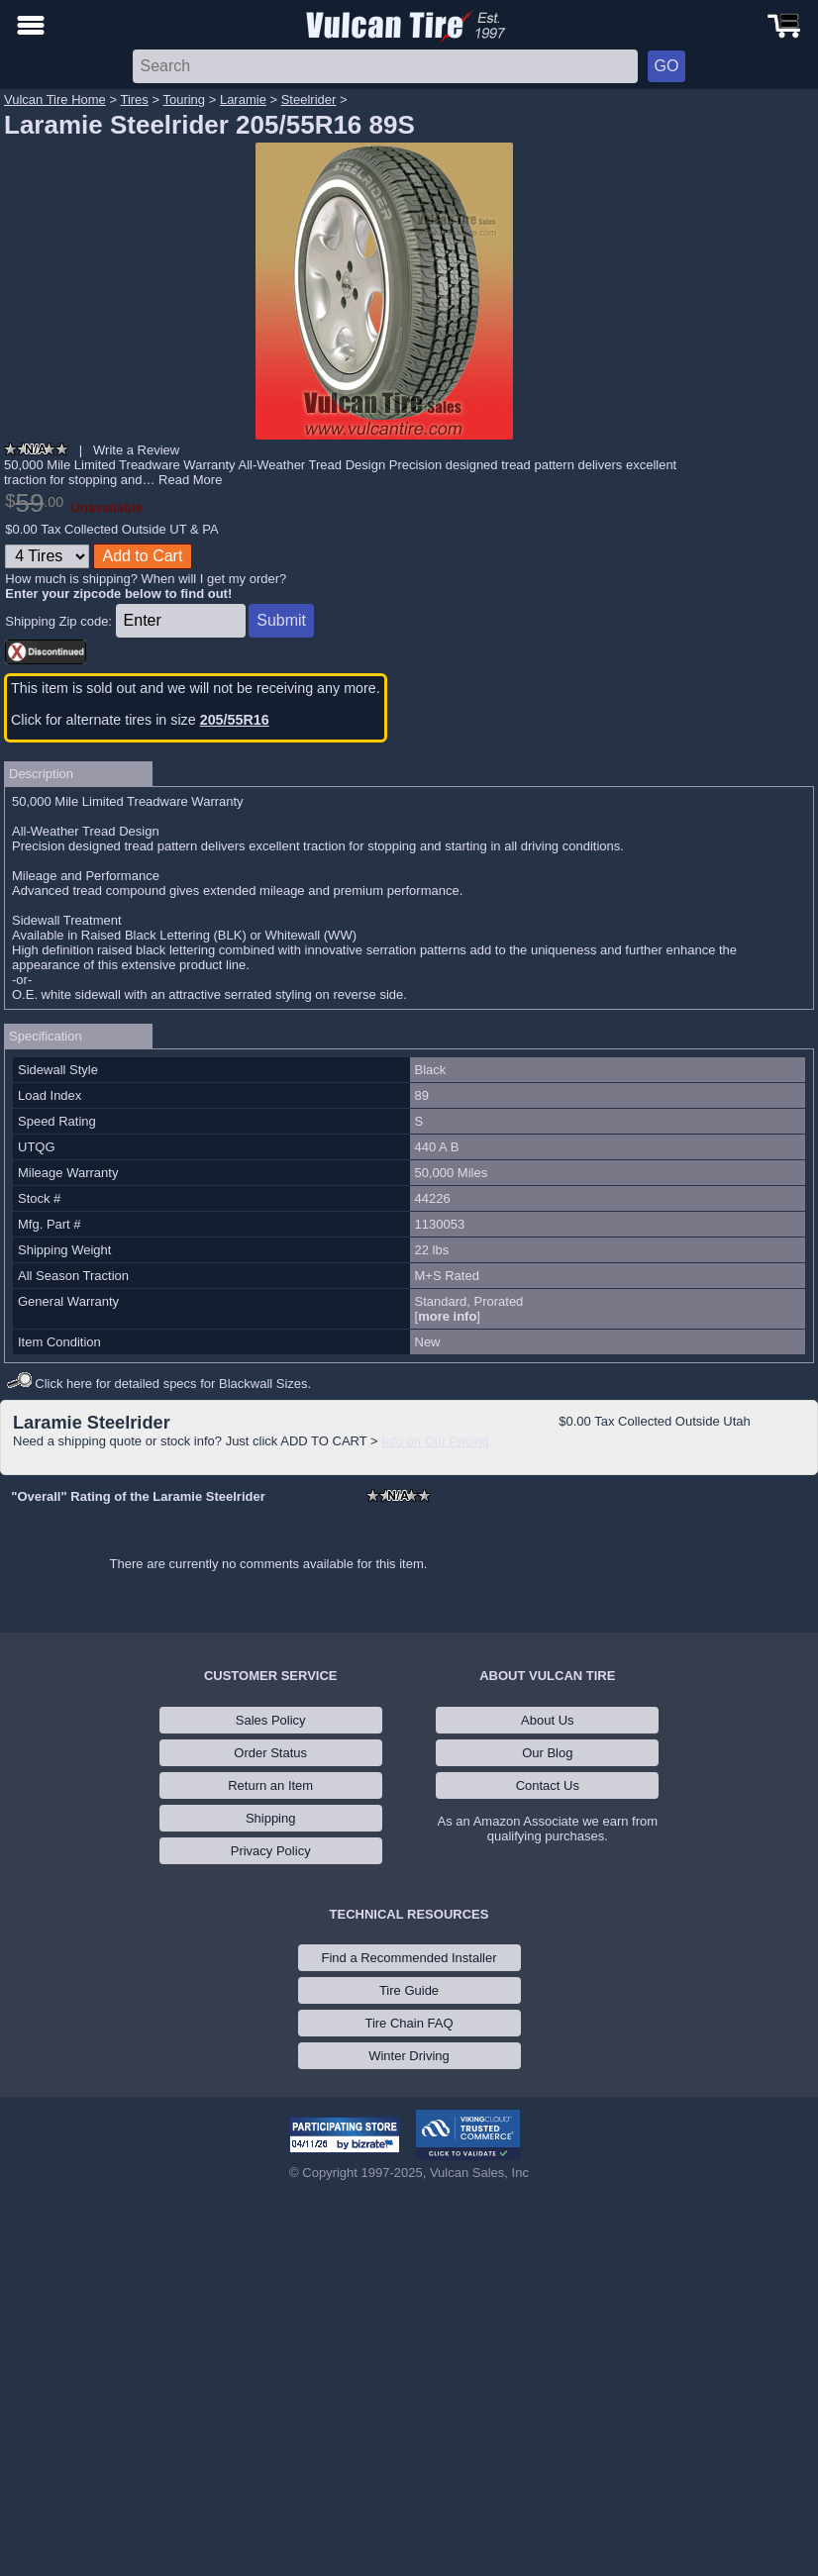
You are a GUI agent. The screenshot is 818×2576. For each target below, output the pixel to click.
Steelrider (309, 99)
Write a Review (136, 450)
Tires (134, 99)
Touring (183, 99)
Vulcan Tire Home (55, 99)
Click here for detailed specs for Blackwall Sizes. (173, 1383)
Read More (190, 479)
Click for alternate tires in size (140, 720)
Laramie (243, 99)
